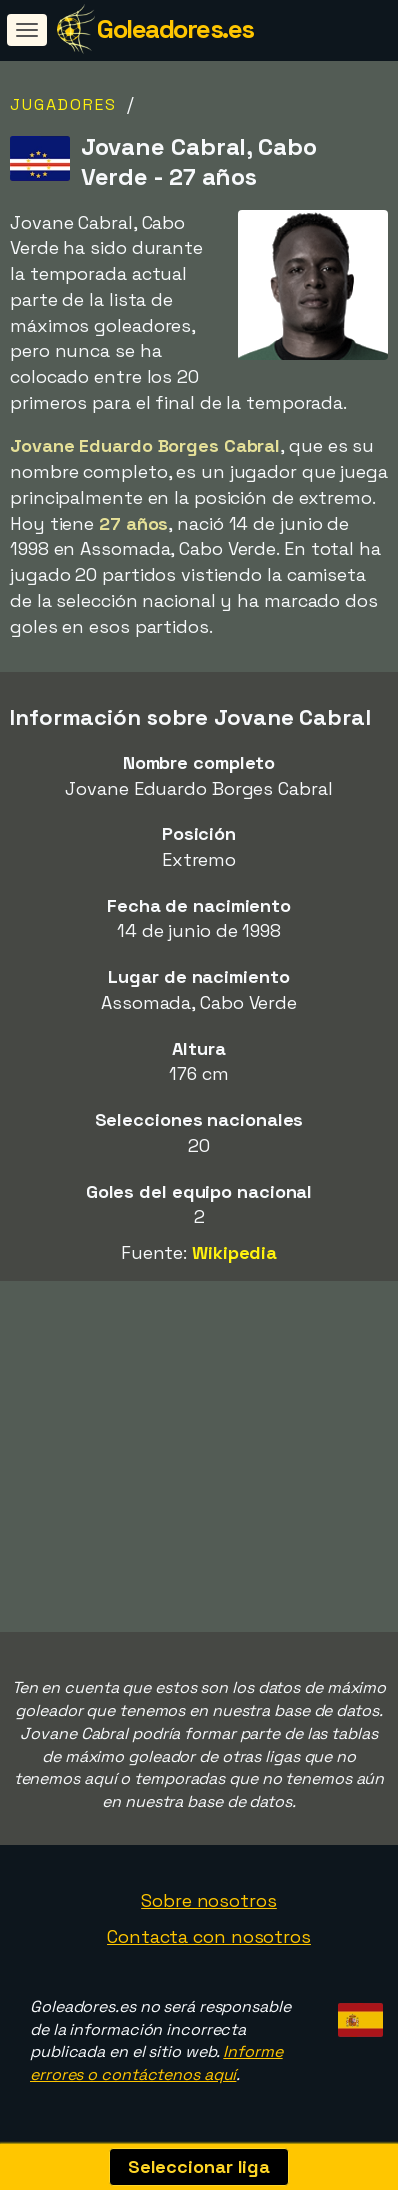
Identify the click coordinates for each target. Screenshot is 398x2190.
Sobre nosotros (209, 1900)
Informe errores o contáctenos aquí (156, 2063)
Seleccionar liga (199, 2166)
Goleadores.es (175, 29)
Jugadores (63, 104)
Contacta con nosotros (209, 1936)
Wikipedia (234, 1252)
